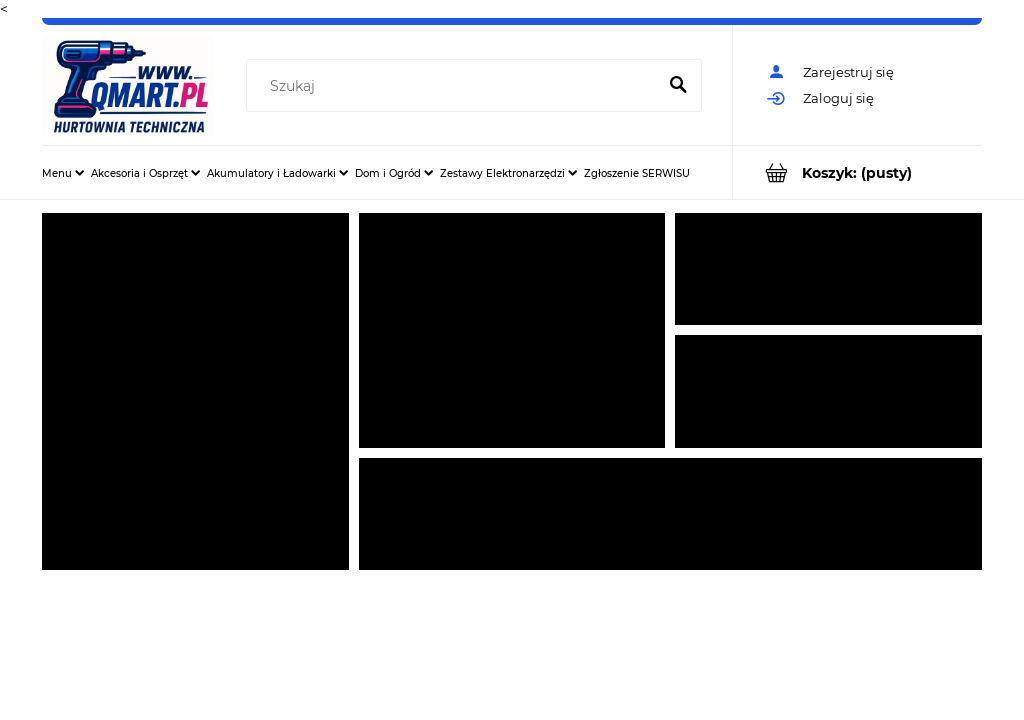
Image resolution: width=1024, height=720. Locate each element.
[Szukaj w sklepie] (455, 86)
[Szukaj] (678, 86)
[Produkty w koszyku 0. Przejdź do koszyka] (857, 172)
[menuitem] (63, 173)
